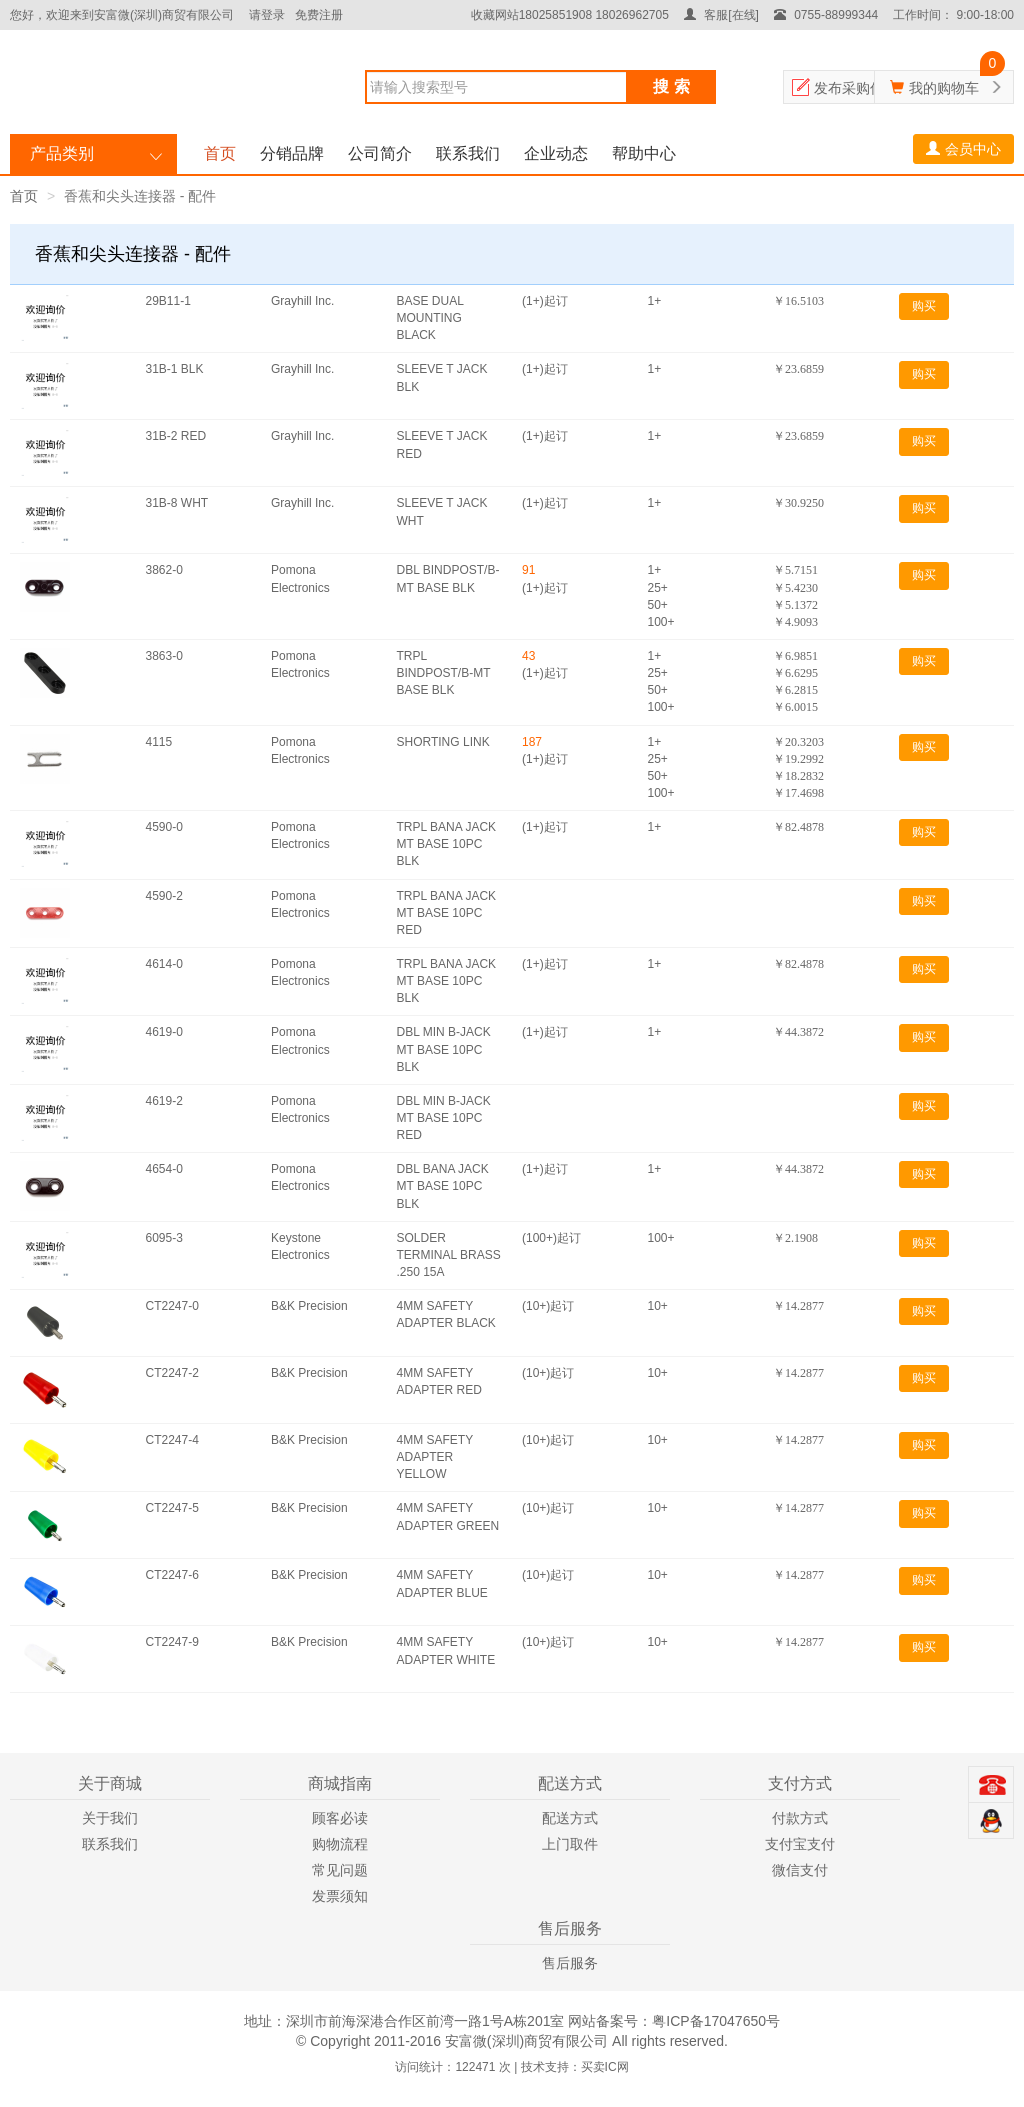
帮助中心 (644, 153)
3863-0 (164, 656)
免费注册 (319, 15)
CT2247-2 (172, 1373)
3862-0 (164, 570)
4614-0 (164, 964)
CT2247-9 (172, 1642)
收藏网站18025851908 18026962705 (570, 15)
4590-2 (164, 896)
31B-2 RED (176, 436)
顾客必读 (340, 1818)
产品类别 (62, 153)
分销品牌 (292, 153)
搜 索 (671, 86)
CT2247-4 (172, 1440)
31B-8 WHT (177, 503)
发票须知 (340, 1896)
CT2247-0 (172, 1306)
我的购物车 (944, 88)
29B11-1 (168, 301)
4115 (159, 742)
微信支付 (800, 1870)
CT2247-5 (172, 1508)
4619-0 (164, 1032)
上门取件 (570, 1844)
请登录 (267, 15)
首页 (220, 153)
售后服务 (570, 1963)
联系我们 (468, 153)
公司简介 (380, 153)
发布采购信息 (856, 88)
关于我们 (110, 1818)
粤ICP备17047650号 (716, 2021)
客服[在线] (721, 15)
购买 (924, 306)
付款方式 (800, 1818)
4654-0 (164, 1169)
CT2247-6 (172, 1575)
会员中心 (963, 149)
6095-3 (164, 1238)
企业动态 (556, 153)
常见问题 (340, 1870)
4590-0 (164, 827)
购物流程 (340, 1844)
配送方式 (570, 1818)
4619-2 (164, 1101)
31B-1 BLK (175, 369)
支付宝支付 (800, 1844)
